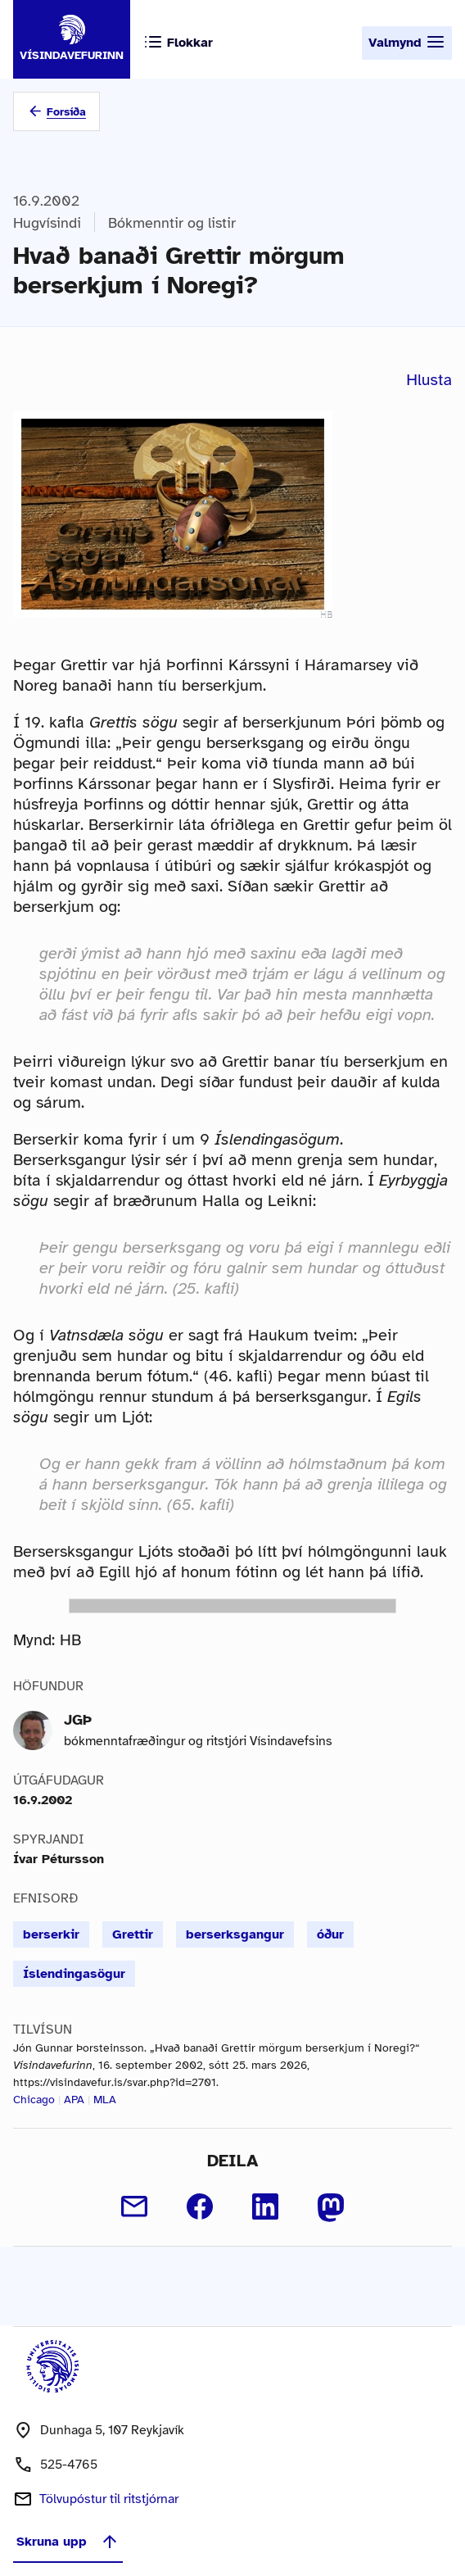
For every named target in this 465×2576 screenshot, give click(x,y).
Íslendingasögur (74, 1974)
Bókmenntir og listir (172, 223)
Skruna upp (68, 2541)
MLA (104, 2100)
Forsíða (66, 112)
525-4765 (68, 2464)
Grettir (132, 1934)
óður (330, 1934)
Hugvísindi (47, 223)
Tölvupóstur (108, 2499)
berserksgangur (235, 1934)
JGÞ (78, 1720)
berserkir (51, 1934)
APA (74, 2100)
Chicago (34, 2100)
